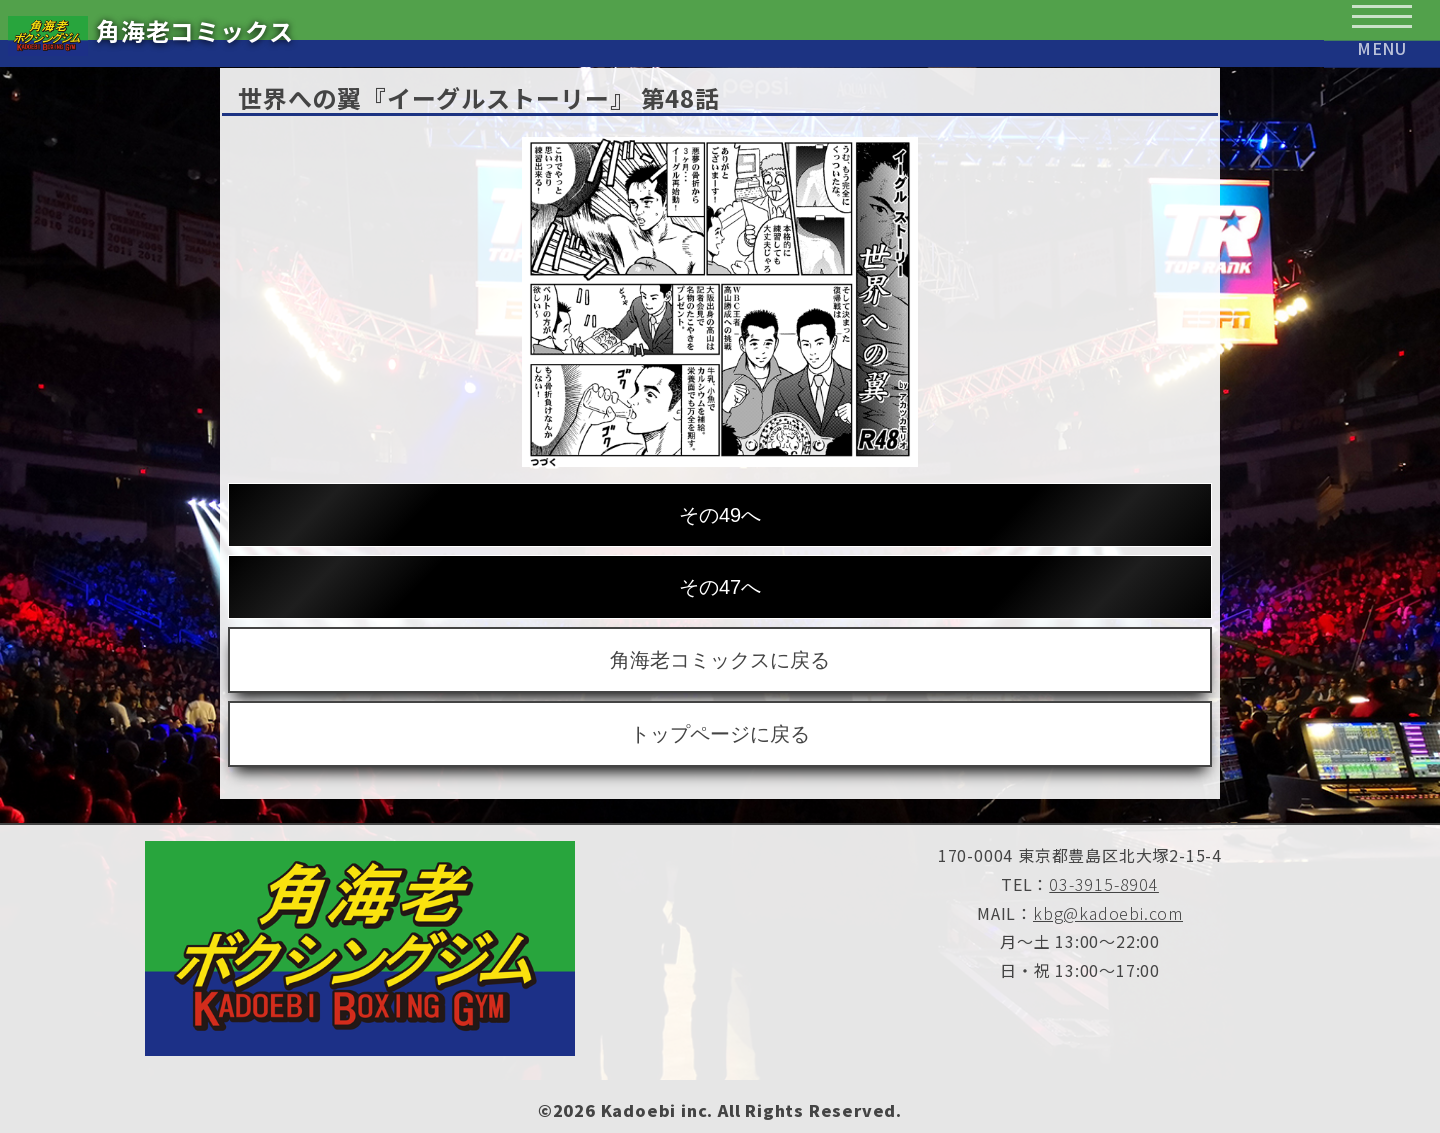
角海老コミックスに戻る (720, 660)
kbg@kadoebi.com (1108, 913)
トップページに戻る (720, 734)
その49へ (720, 515)
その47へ (720, 587)
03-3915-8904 (1104, 884)
